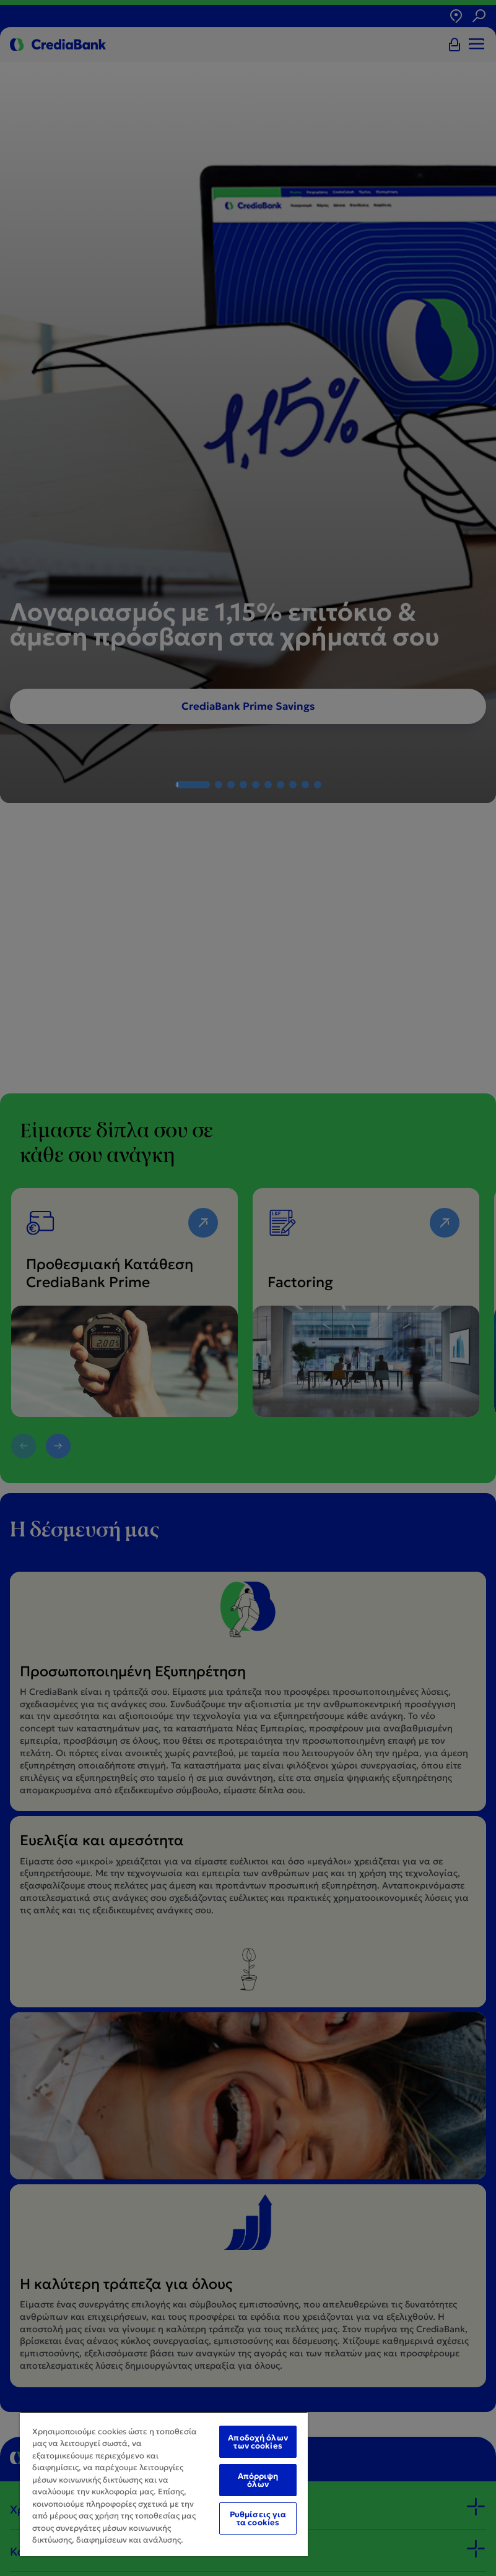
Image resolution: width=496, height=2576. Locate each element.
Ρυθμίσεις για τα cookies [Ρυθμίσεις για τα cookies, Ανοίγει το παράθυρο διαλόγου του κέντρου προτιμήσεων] (258, 2518)
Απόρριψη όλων (258, 2480)
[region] (164, 2483)
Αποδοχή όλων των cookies (258, 2441)
